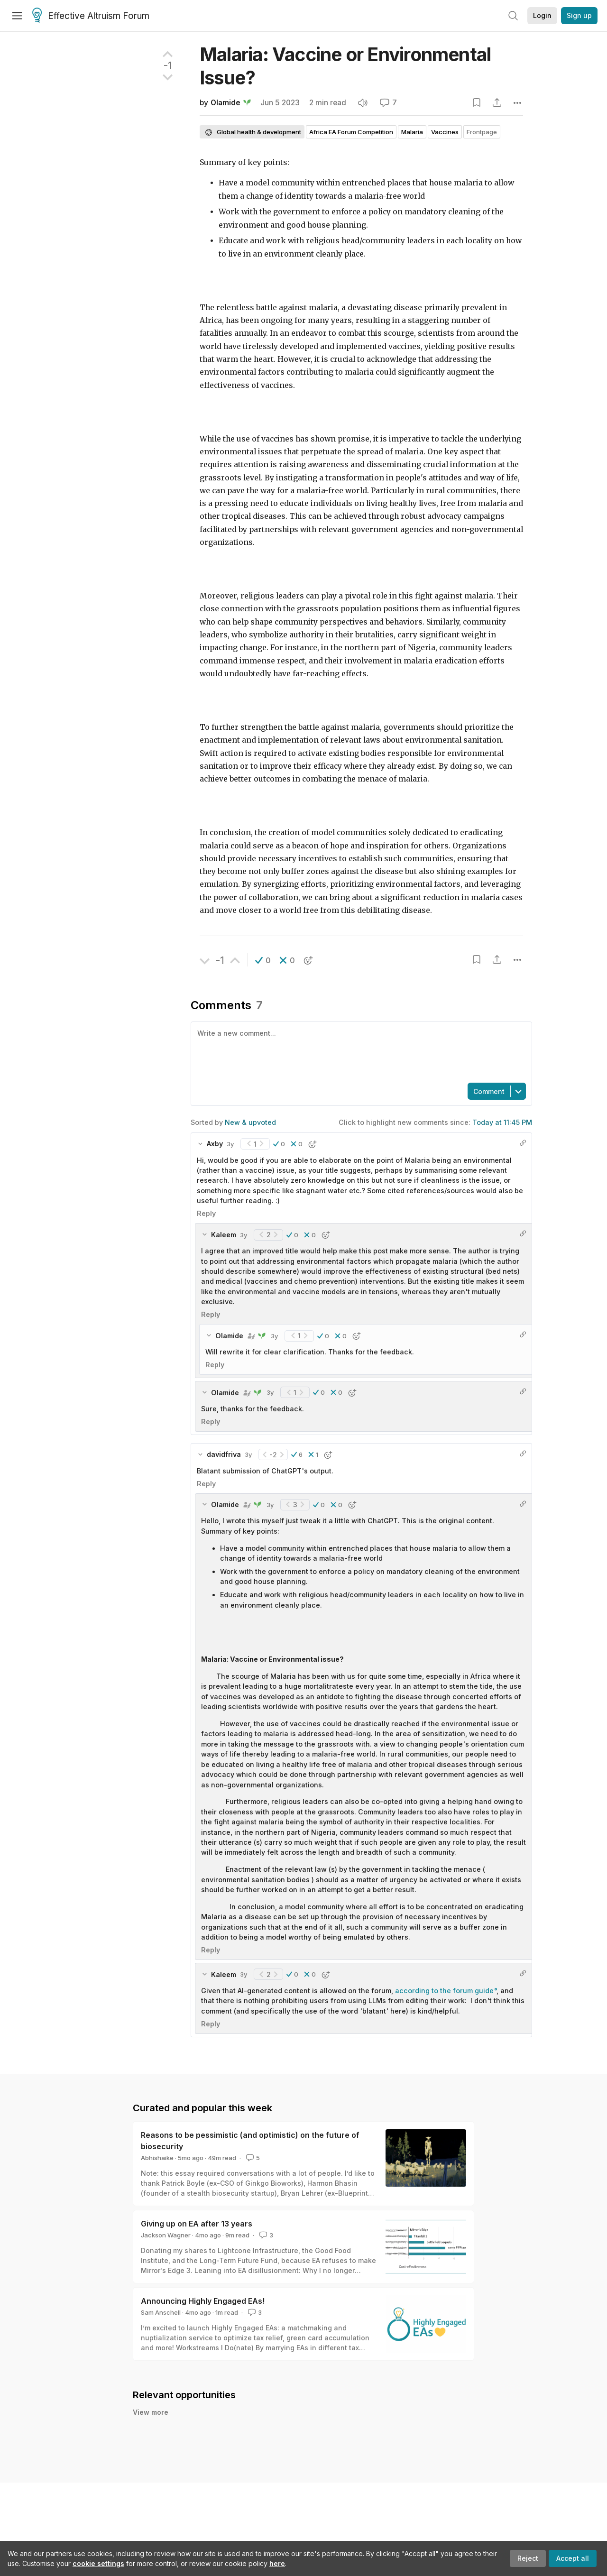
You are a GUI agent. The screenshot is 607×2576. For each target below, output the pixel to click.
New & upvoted (250, 1122)
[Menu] (17, 15)
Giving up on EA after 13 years (196, 2223)
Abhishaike (157, 2158)
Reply (206, 1213)
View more (150, 2412)
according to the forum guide (444, 1991)
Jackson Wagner (166, 2235)
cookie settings (98, 2563)
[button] (263, 960)
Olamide (225, 102)
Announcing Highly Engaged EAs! (203, 2301)
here (277, 2563)
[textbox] (359, 1051)
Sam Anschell (161, 2312)
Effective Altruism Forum (90, 16)
